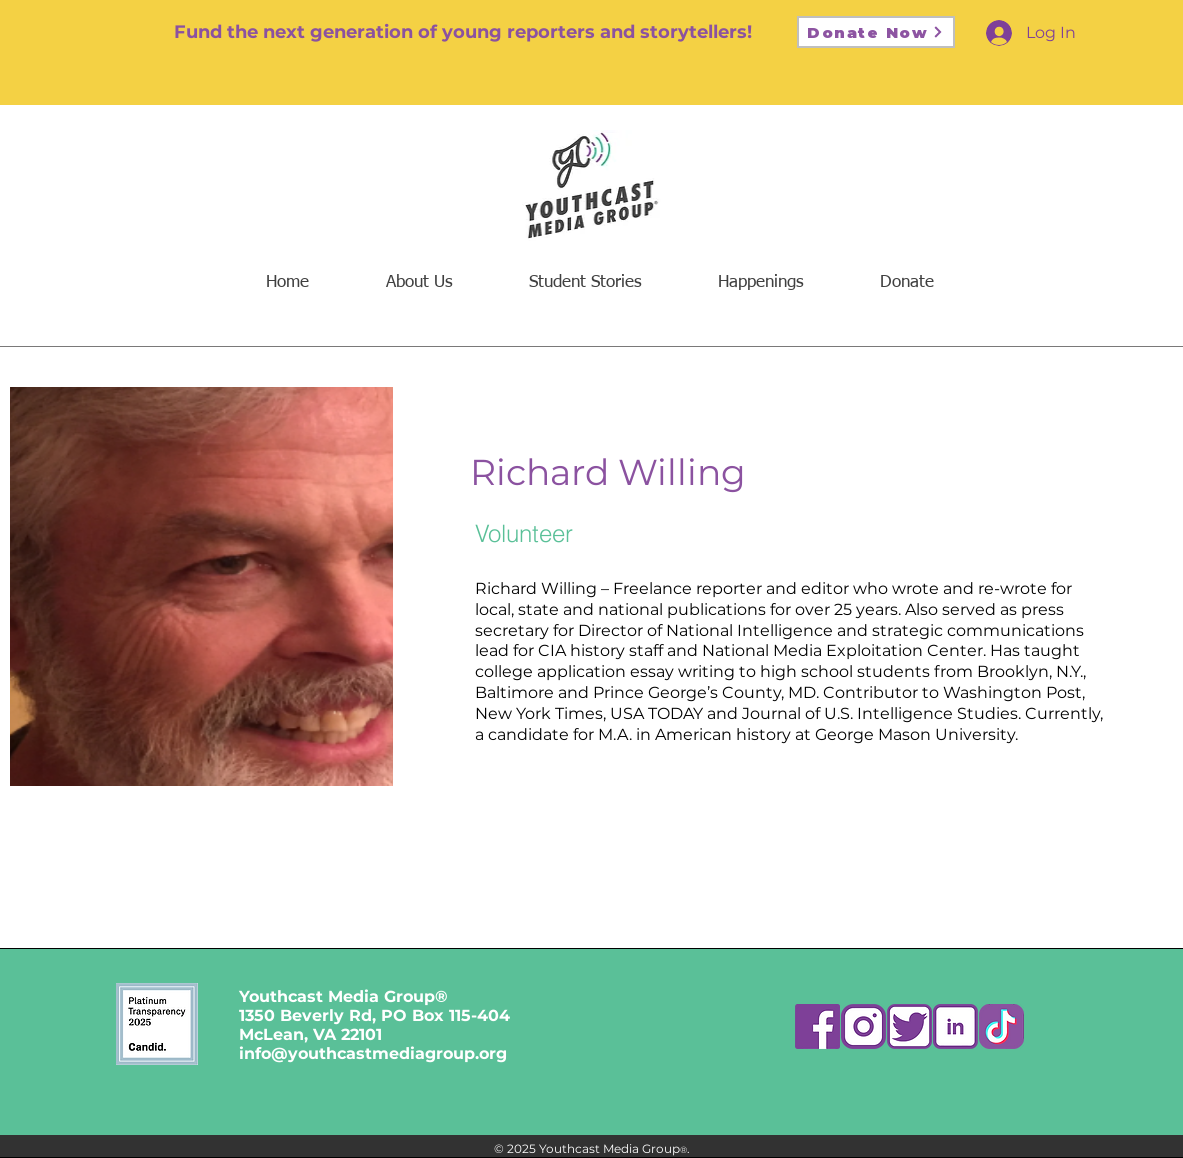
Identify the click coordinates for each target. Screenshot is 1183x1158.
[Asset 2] (863, 1026)
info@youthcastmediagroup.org (373, 1053)
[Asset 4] (955, 1026)
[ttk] (1001, 1026)
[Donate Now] (876, 32)
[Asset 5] (909, 1026)
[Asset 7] (817, 1026)
